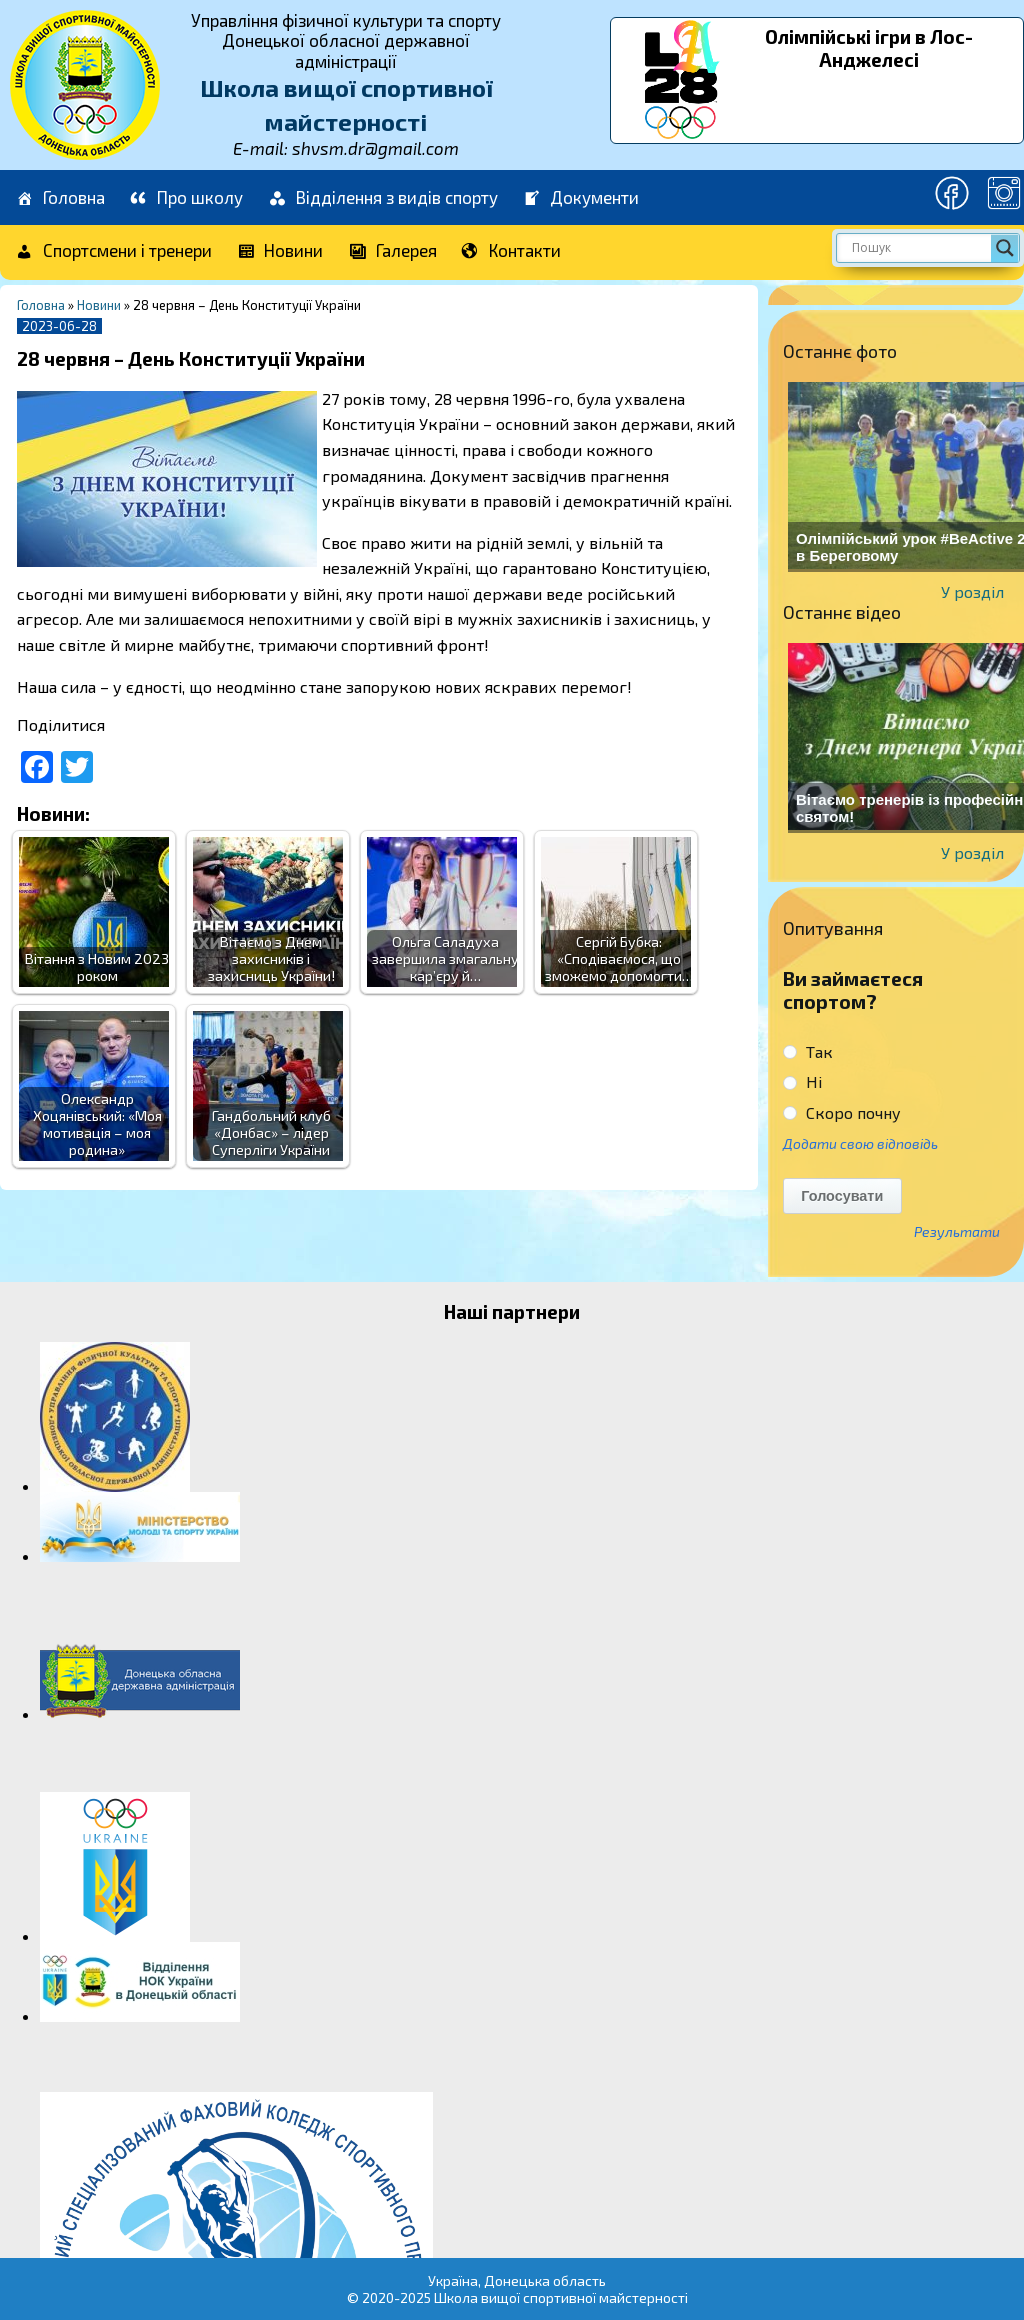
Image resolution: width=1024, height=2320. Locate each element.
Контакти (511, 251)
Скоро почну (842, 1112)
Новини (280, 251)
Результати (957, 1232)
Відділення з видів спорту (382, 198)
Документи (581, 198)
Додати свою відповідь (860, 1143)
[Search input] (919, 248)
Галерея (392, 251)
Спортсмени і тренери (113, 251)
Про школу (186, 198)
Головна (59, 198)
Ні (802, 1081)
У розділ (972, 591)
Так (808, 1051)
